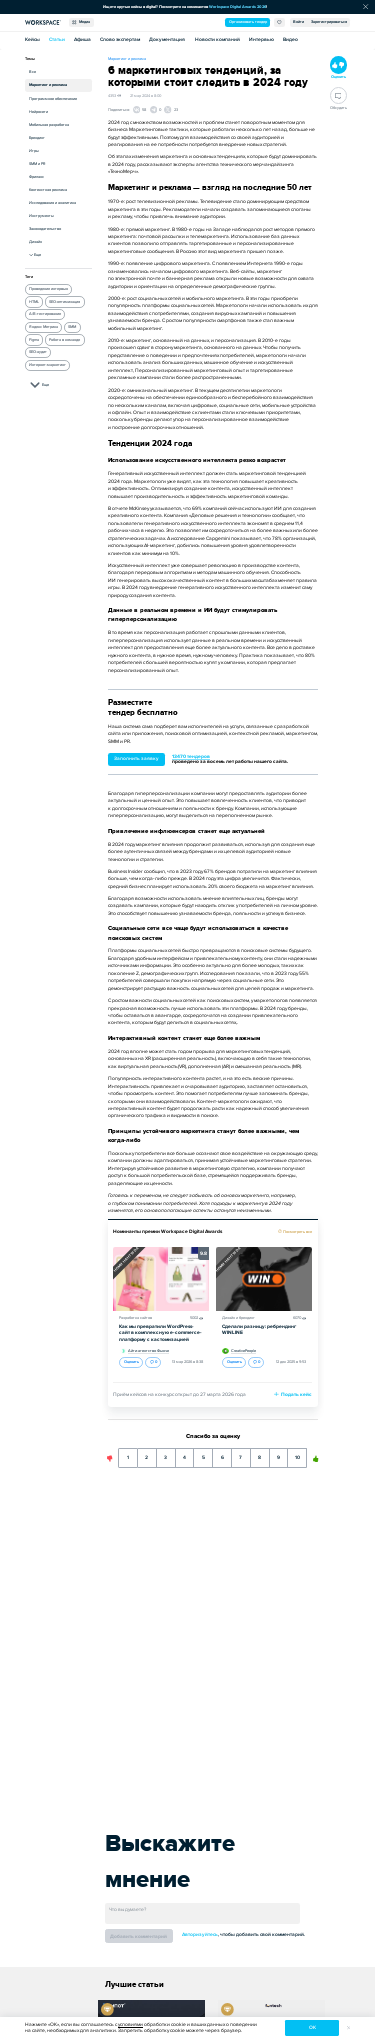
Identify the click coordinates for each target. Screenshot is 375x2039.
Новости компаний (217, 39)
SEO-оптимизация (64, 302)
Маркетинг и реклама (48, 84)
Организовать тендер (248, 22)
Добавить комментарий (138, 1936)
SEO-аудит (38, 352)
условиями (130, 2024)
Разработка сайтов (135, 1318)
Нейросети (38, 111)
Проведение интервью (48, 289)
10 (297, 1454)
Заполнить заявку (136, 758)
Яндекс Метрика (43, 327)
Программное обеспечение (53, 98)
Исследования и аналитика (52, 202)
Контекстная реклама (48, 189)
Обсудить (338, 98)
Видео (290, 39)
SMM (72, 327)
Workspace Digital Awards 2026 (237, 6)
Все (32, 71)
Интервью (261, 39)
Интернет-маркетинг (47, 365)
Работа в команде (64, 340)
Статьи (57, 39)
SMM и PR (37, 163)
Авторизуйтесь (200, 1934)
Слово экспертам (120, 39)
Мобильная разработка (49, 124)
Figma (34, 340)
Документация (167, 39)
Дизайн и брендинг (238, 1318)
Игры (34, 150)
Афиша (82, 39)
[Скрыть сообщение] (365, 7)
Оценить (131, 1362)
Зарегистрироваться (329, 22)
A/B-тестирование (45, 314)
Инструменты (41, 215)
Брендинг (37, 137)
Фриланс (36, 176)
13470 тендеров (191, 756)
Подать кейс (293, 1394)
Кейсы (32, 39)
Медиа (81, 22)
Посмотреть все (297, 1231)
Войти (298, 22)
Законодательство (45, 228)
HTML (34, 302)
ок (312, 2027)
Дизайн (35, 241)
